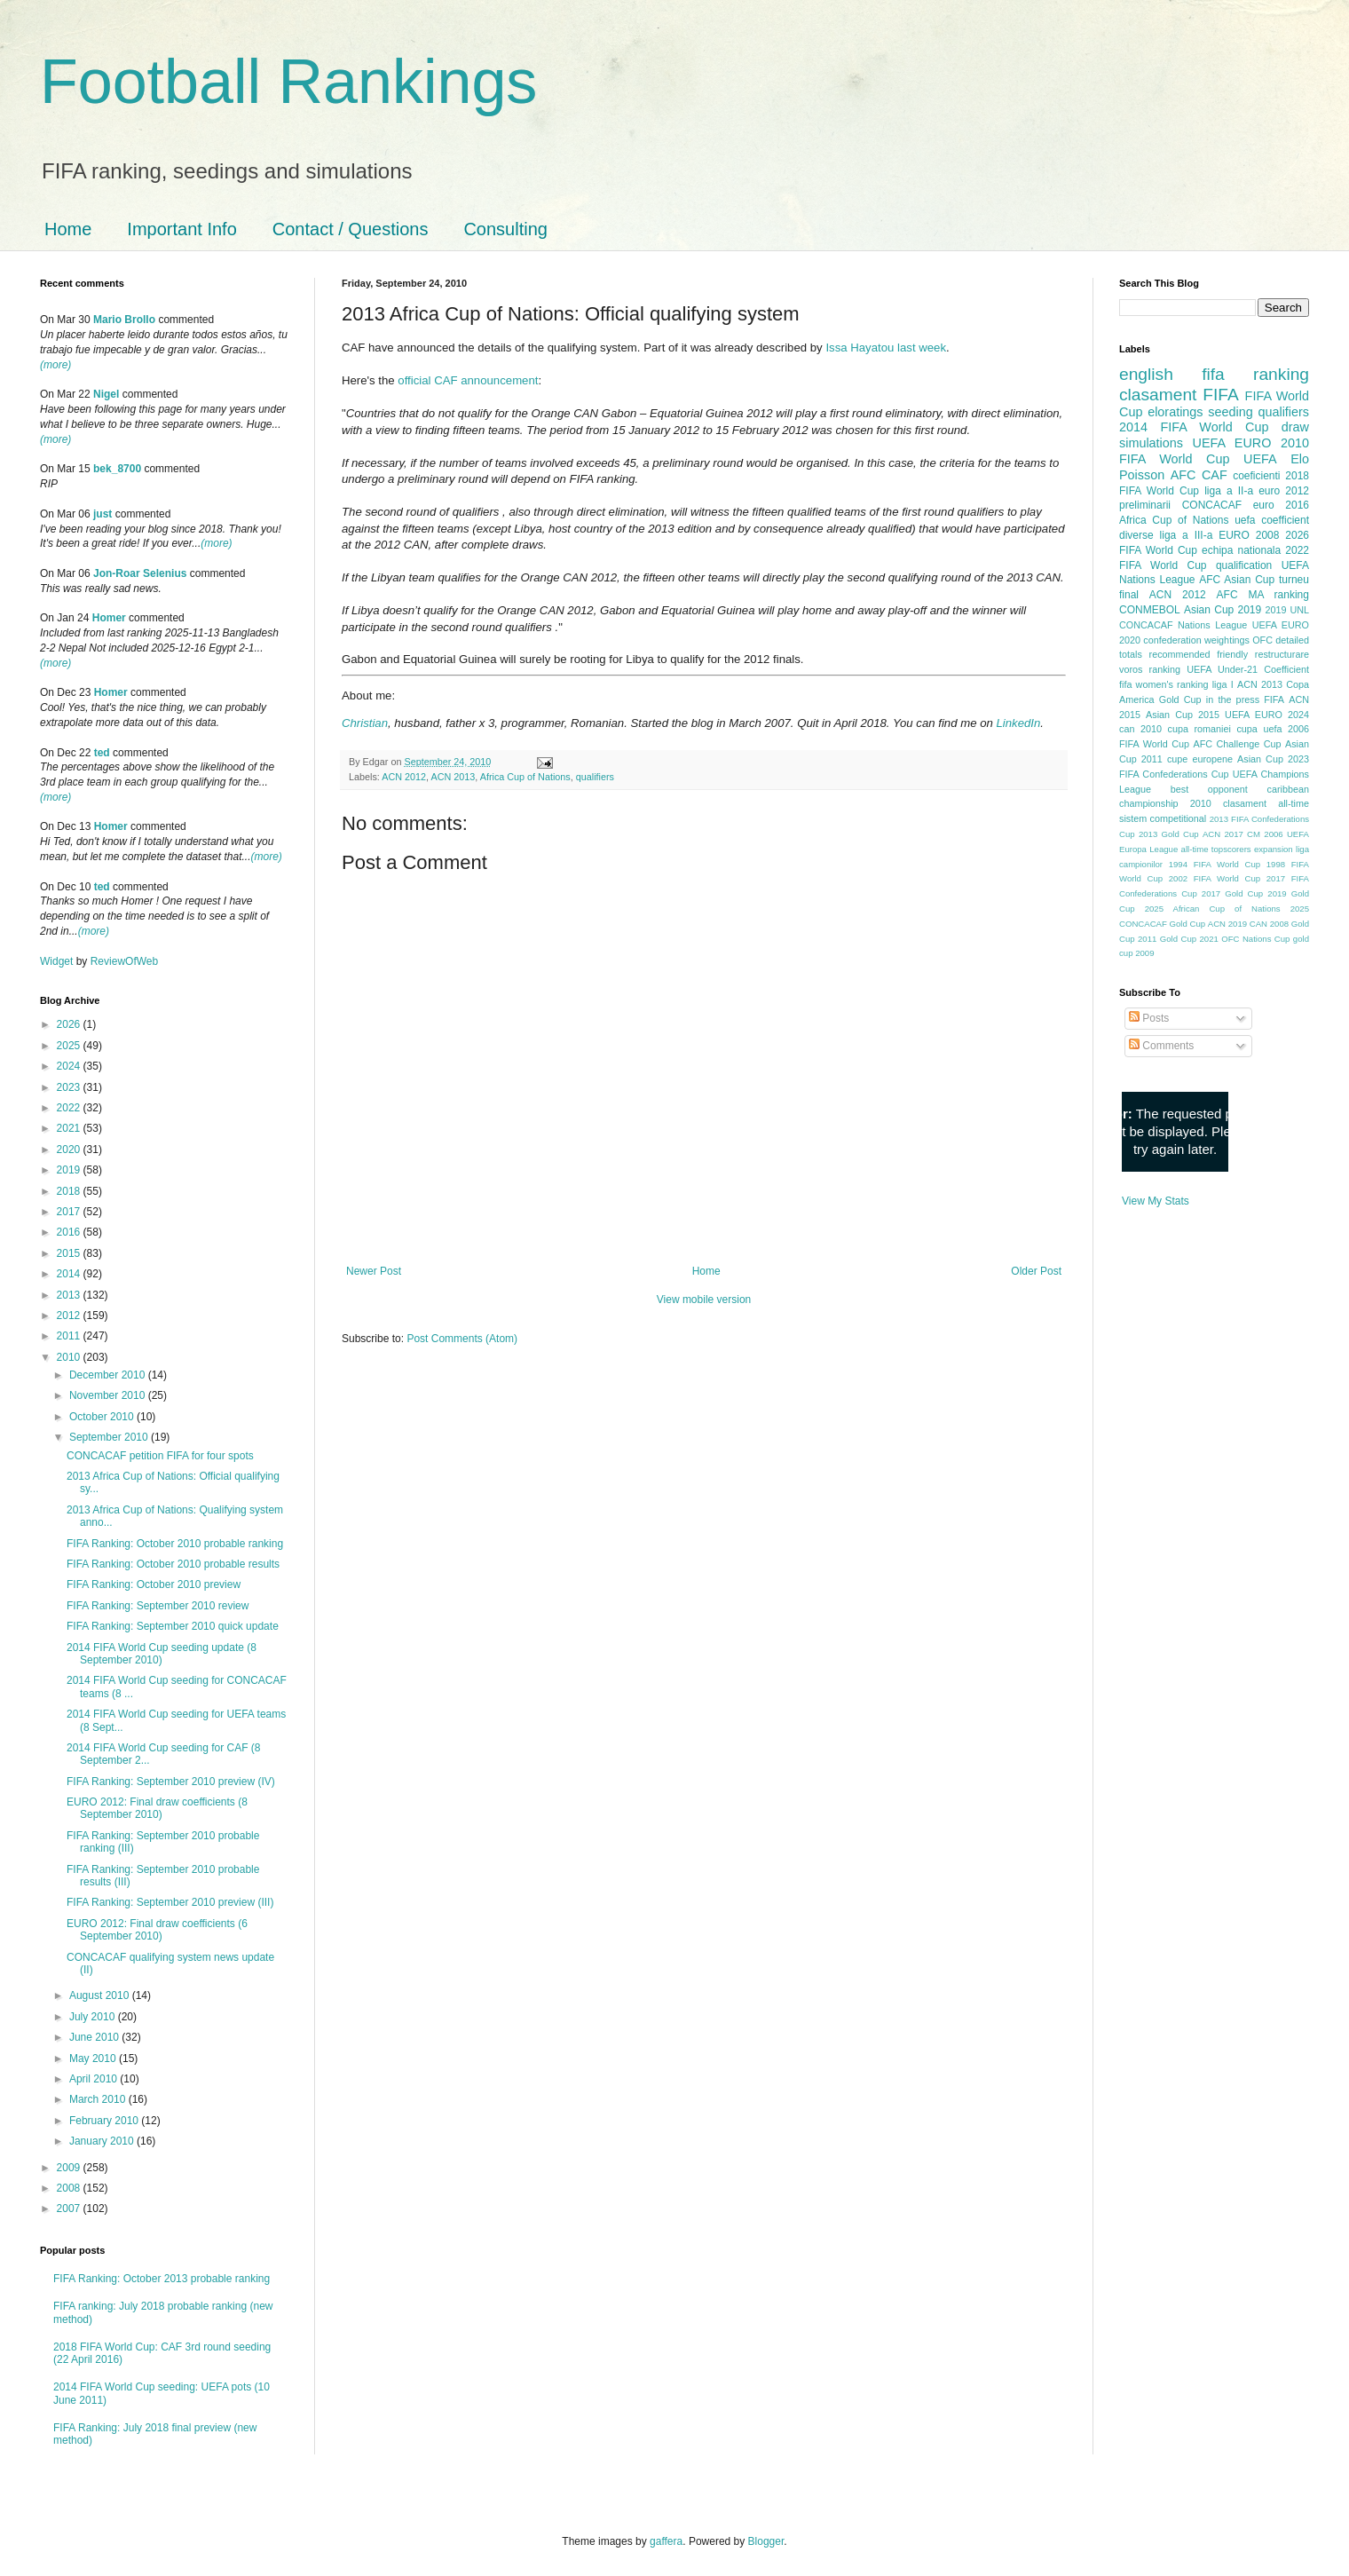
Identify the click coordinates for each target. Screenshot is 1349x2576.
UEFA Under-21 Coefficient (1248, 669)
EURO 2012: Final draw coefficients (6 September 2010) (157, 1929)
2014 (70, 1274)
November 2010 (108, 1395)
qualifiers (595, 776)
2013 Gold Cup (1169, 834)
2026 (70, 1024)
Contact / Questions (350, 229)
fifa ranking (1255, 374)
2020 (70, 1149)
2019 (70, 1170)
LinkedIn (1018, 723)
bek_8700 (117, 468)
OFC (1262, 640)
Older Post (1036, 1271)
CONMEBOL (1149, 610)
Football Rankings (288, 81)
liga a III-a (1186, 535)
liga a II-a (1228, 491)
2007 (70, 2208)
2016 (70, 1232)
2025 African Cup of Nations (1213, 908)
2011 (70, 1336)
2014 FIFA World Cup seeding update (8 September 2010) (161, 1653)
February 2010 (105, 2120)
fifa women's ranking (1164, 684)
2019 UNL (1287, 609)
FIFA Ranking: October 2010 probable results (173, 1564)
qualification (1244, 565)
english (1146, 374)
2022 (70, 1108)
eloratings (1175, 412)
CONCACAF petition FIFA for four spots (160, 1456)
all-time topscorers (1216, 849)
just (102, 514)
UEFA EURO (1232, 443)
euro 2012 (1283, 491)
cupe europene (1200, 759)
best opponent (1209, 789)
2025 (70, 1045)
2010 (70, 1357)
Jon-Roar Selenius (139, 573)
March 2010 (99, 2099)
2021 (70, 1128)
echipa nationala (1241, 550)
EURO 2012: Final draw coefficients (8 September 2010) (157, 1808)
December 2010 (108, 1375)
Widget (58, 961)
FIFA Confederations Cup (1174, 774)
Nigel (106, 394)
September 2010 (110, 1437)
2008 (70, 2188)
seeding (1230, 412)
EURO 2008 (1249, 535)
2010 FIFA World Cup (1214, 451)
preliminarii (1145, 505)
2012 (70, 1315)
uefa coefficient (1272, 520)
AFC (1183, 475)
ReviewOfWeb (124, 961)
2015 (70, 1253)
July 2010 (93, 2017)
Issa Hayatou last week (885, 347)
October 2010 (103, 1416)
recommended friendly (1199, 654)
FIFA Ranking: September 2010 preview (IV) (171, 1781)
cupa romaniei (1199, 728)
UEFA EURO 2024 (1267, 714)
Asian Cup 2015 (1182, 714)
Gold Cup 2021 (1189, 939)
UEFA (1260, 459)
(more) (55, 365)
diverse (1136, 535)
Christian (365, 723)
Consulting (505, 229)
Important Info (181, 229)
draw (1295, 427)
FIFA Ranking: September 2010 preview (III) (170, 1902)
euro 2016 (1281, 505)
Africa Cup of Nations (525, 776)
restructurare (1282, 654)
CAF (1214, 475)
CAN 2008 (1269, 923)
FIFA (1274, 699)
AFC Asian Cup (1236, 579)
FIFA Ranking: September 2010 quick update (173, 1626)
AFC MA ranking (1263, 595)
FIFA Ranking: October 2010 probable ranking (175, 1543)
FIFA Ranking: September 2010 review (157, 1606)
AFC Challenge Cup (1237, 744)
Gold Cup (1180, 699)
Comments (1161, 1045)
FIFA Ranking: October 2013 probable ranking (161, 2278)
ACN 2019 (1227, 923)
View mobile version (704, 1299)
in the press (1232, 699)
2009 (70, 2167)
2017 (70, 1211)
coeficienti (1256, 476)
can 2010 (1140, 728)
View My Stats (1155, 1201)
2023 (70, 1087)
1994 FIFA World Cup (1214, 864)
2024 (70, 1066)
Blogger (766, 2541)
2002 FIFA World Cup (1214, 878)
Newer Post (373, 1271)
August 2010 (100, 1995)
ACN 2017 (1223, 834)
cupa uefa (1259, 728)
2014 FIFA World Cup (1193, 427)
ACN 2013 (452, 776)
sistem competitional (1162, 818)
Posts (1149, 1018)
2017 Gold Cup (1232, 893)
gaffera (666, 2541)
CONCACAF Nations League (1183, 625)
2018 (70, 1191)
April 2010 (94, 2079)
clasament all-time (1266, 803)
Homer (109, 618)
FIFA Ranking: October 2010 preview (154, 1584)
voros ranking (1149, 669)
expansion (1273, 849)
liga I (1223, 684)
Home (67, 229)
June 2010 (95, 2037)
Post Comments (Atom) (461, 1338)
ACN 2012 (404, 776)
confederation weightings (1196, 640)
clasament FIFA (1179, 394)
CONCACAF (1212, 505)
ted (102, 753)
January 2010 (103, 2141)
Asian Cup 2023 (1273, 759)
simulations (1151, 443)
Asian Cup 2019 (1222, 610)
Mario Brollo (124, 319)
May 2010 (94, 2058)
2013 (70, 1295)
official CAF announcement (468, 380)
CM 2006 (1265, 834)
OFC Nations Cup (1255, 939)
